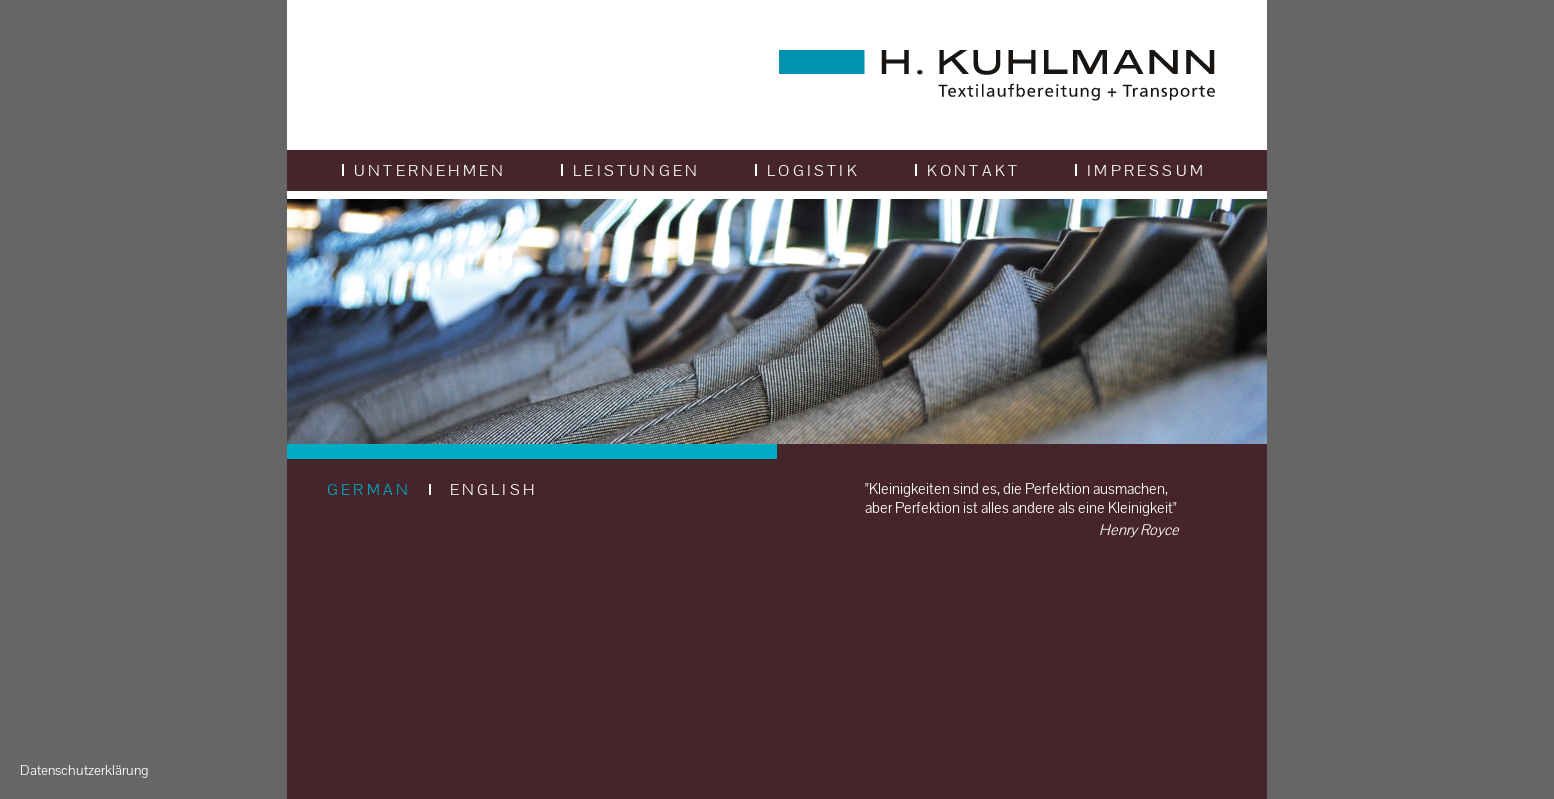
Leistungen (630, 170)
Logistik (807, 170)
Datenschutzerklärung (84, 770)
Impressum (1140, 170)
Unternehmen (424, 170)
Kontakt (967, 170)
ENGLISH (493, 489)
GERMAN (369, 489)
